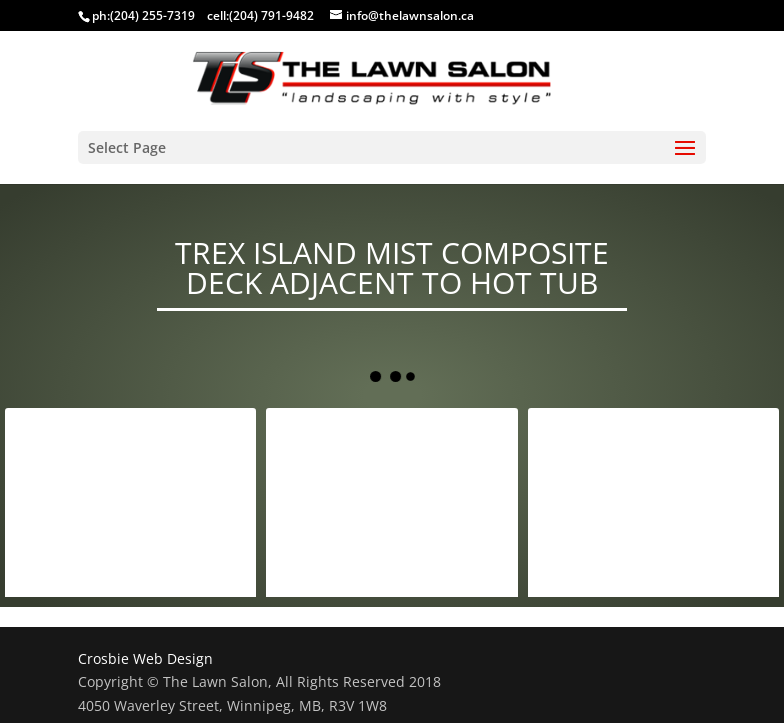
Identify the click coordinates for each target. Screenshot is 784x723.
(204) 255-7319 (152, 15)
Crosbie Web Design (145, 658)
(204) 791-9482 (271, 15)
